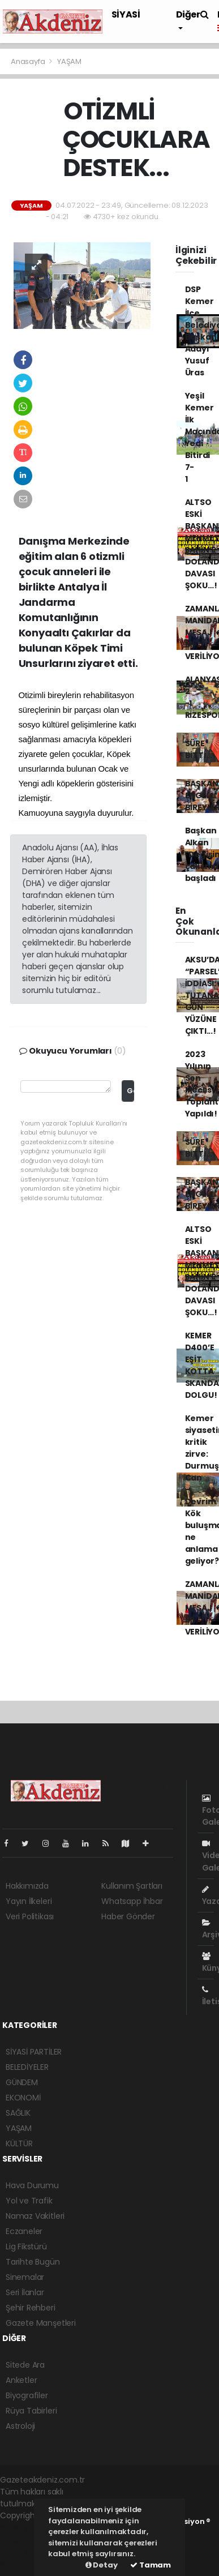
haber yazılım (25, 2551)
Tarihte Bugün (33, 2261)
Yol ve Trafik (29, 2200)
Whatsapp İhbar (131, 1901)
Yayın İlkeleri (28, 1901)
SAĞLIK (18, 2113)
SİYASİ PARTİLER (34, 2051)
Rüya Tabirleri (31, 2410)
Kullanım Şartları (131, 1886)
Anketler (21, 2380)
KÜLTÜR (19, 2143)
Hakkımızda (27, 1886)
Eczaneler (24, 2231)
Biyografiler (27, 2395)
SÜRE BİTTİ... (198, 749)
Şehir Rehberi (30, 2307)
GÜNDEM (22, 2082)
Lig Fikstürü (26, 2246)
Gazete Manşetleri (41, 2323)
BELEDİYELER (27, 2067)
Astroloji (20, 2426)
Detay (101, 2565)
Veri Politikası (30, 1916)
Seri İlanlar (25, 2292)
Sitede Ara (25, 2364)
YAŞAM (69, 61)
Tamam (150, 2565)
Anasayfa (28, 61)
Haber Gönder (128, 1916)
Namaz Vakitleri (35, 2216)
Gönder (130, 1091)
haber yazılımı (26, 2527)
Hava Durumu (32, 2185)
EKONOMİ (23, 2097)
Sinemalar (25, 2277)
